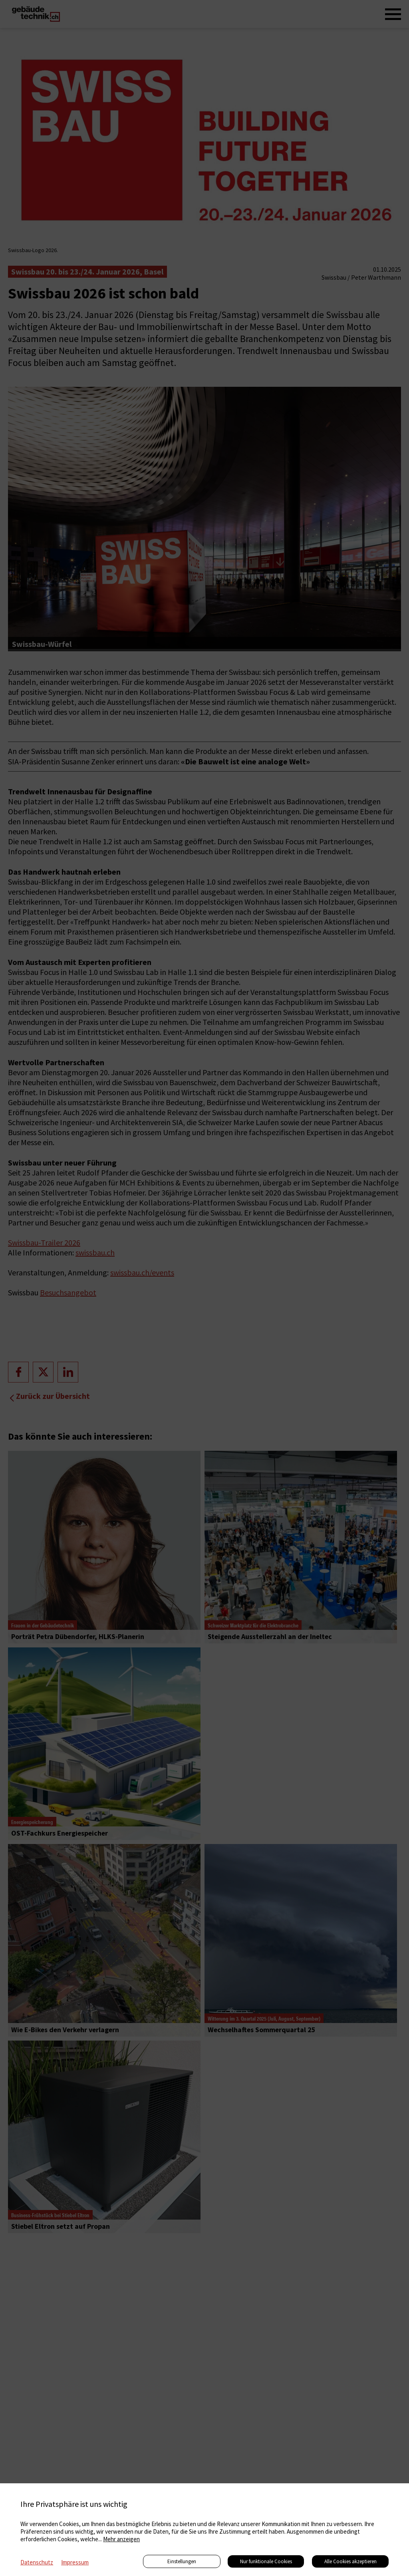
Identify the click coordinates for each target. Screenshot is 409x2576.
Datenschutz (36, 2562)
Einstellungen (181, 2561)
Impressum (75, 2562)
